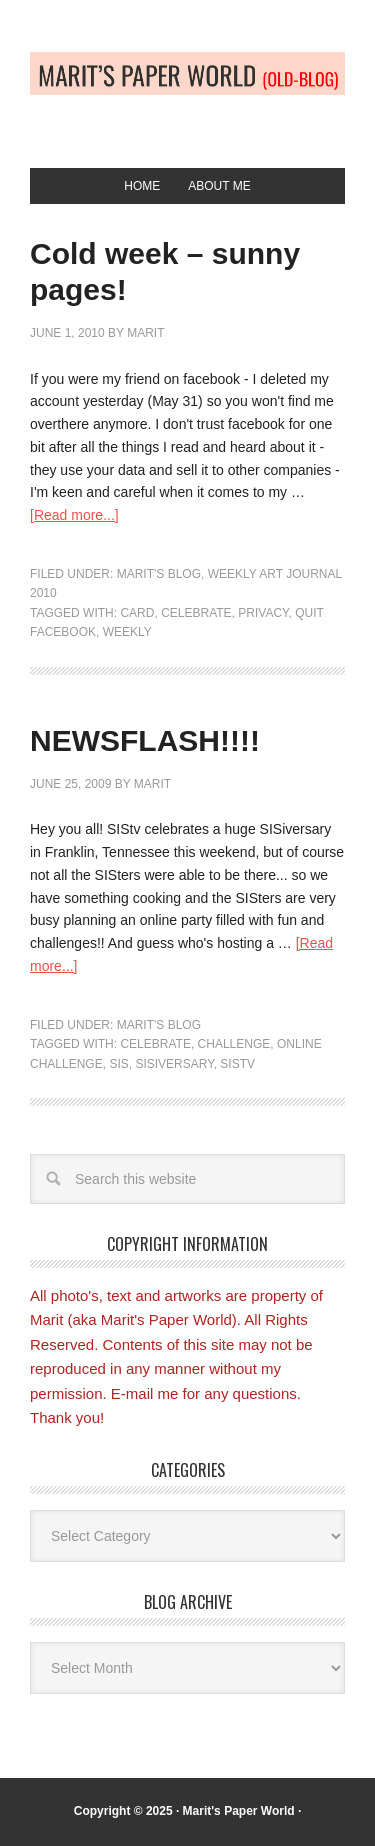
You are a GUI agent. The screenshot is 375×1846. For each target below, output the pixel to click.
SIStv (237, 1064)
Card (137, 613)
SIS (118, 1064)
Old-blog (187, 92)
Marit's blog (159, 574)
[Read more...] (74, 515)
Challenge (234, 1044)
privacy (263, 613)
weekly (127, 632)
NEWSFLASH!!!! (145, 740)
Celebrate (196, 613)
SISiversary (174, 1064)
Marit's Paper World (239, 1811)
